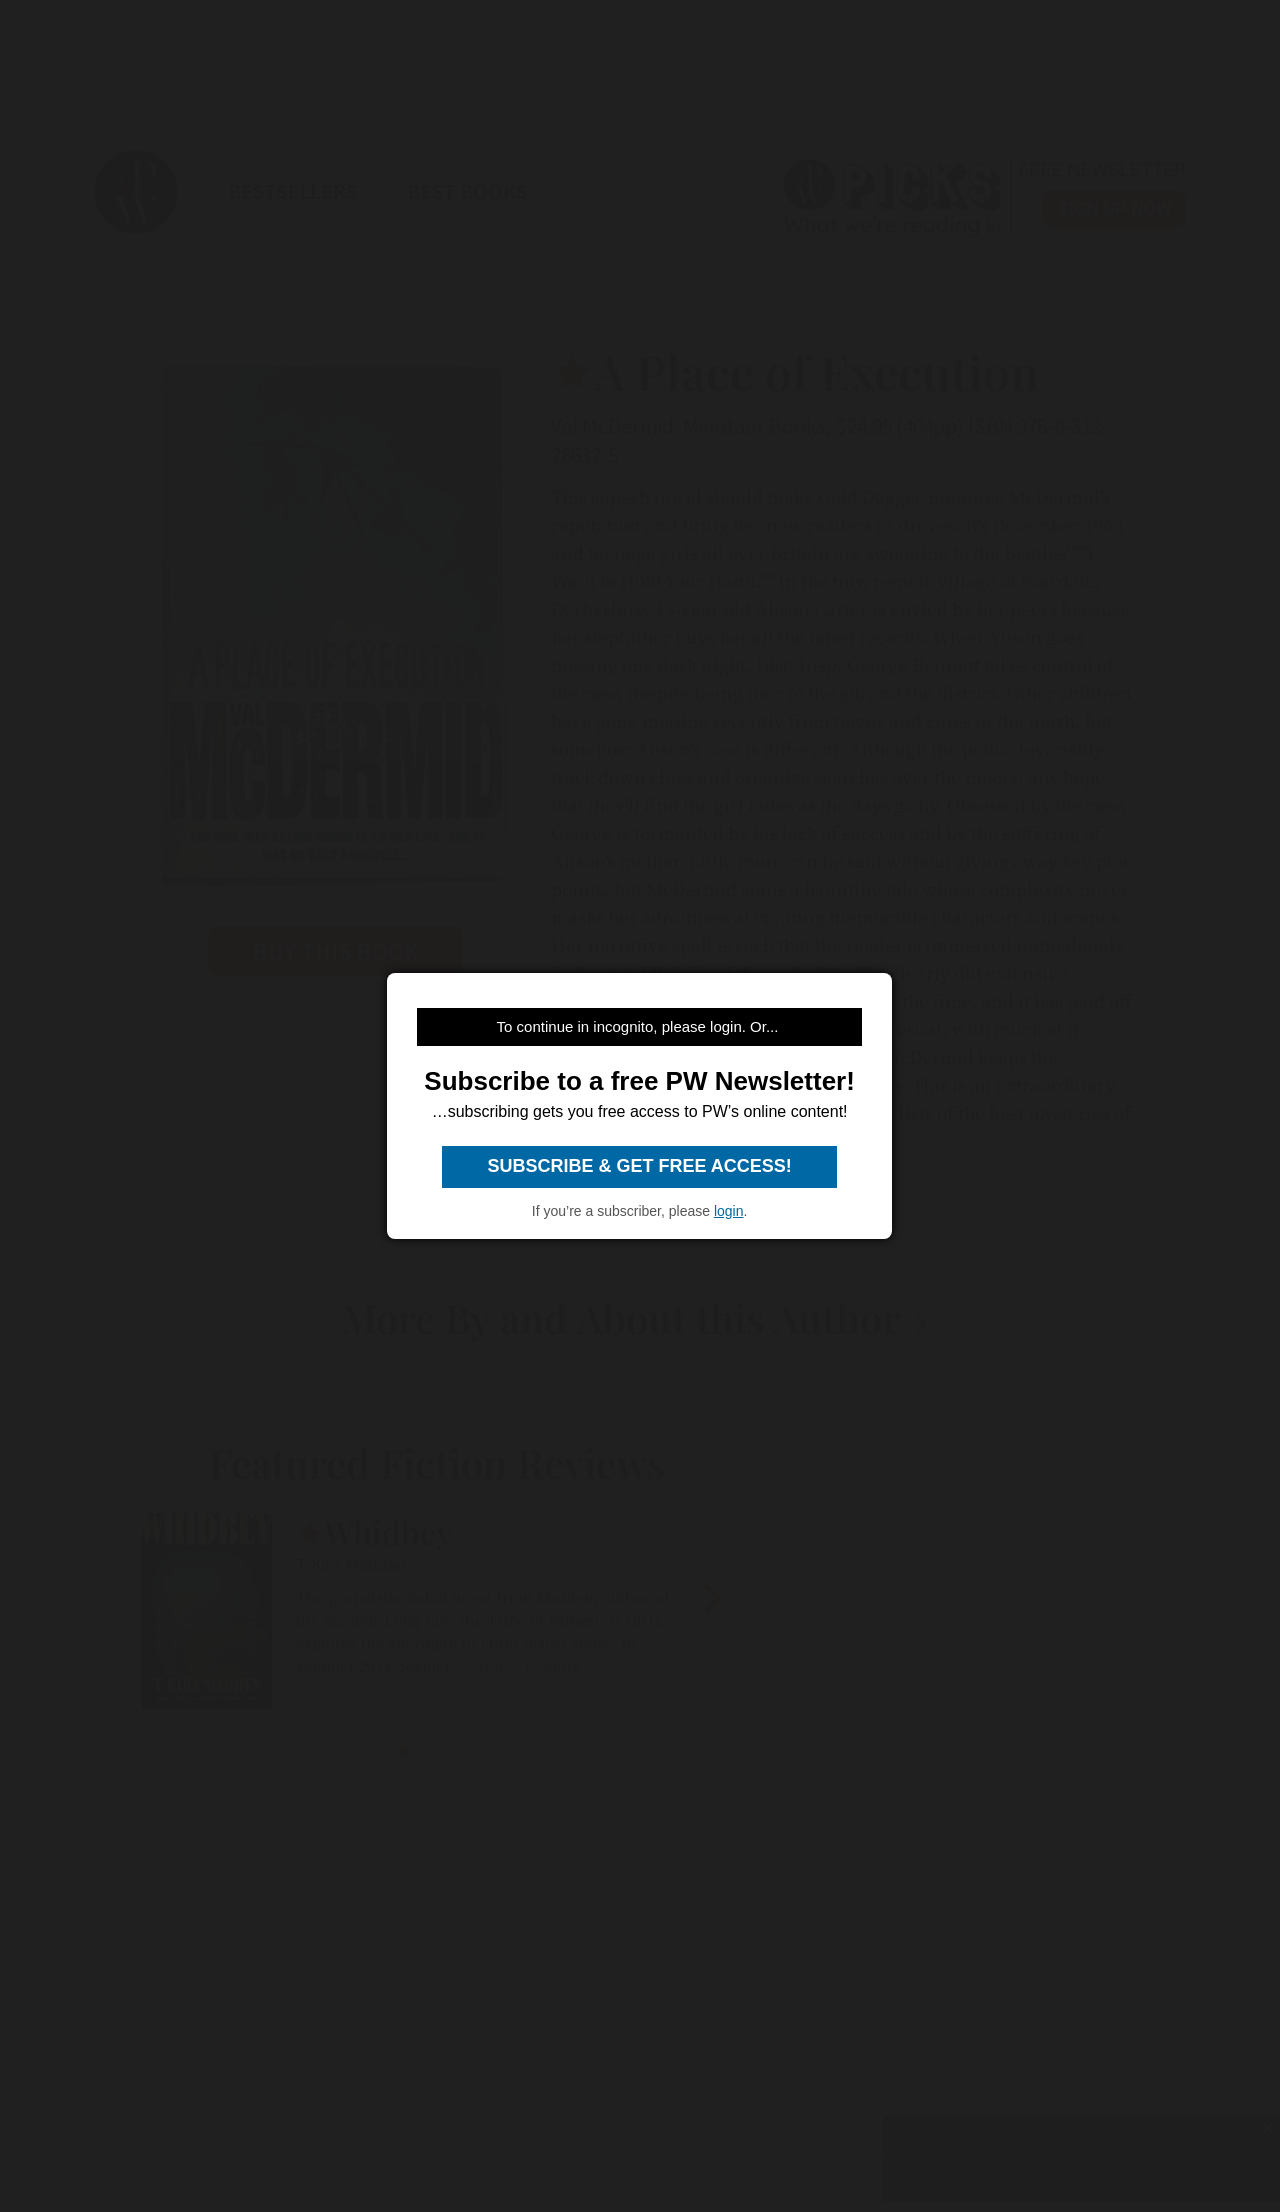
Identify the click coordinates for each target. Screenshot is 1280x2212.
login (729, 1211)
